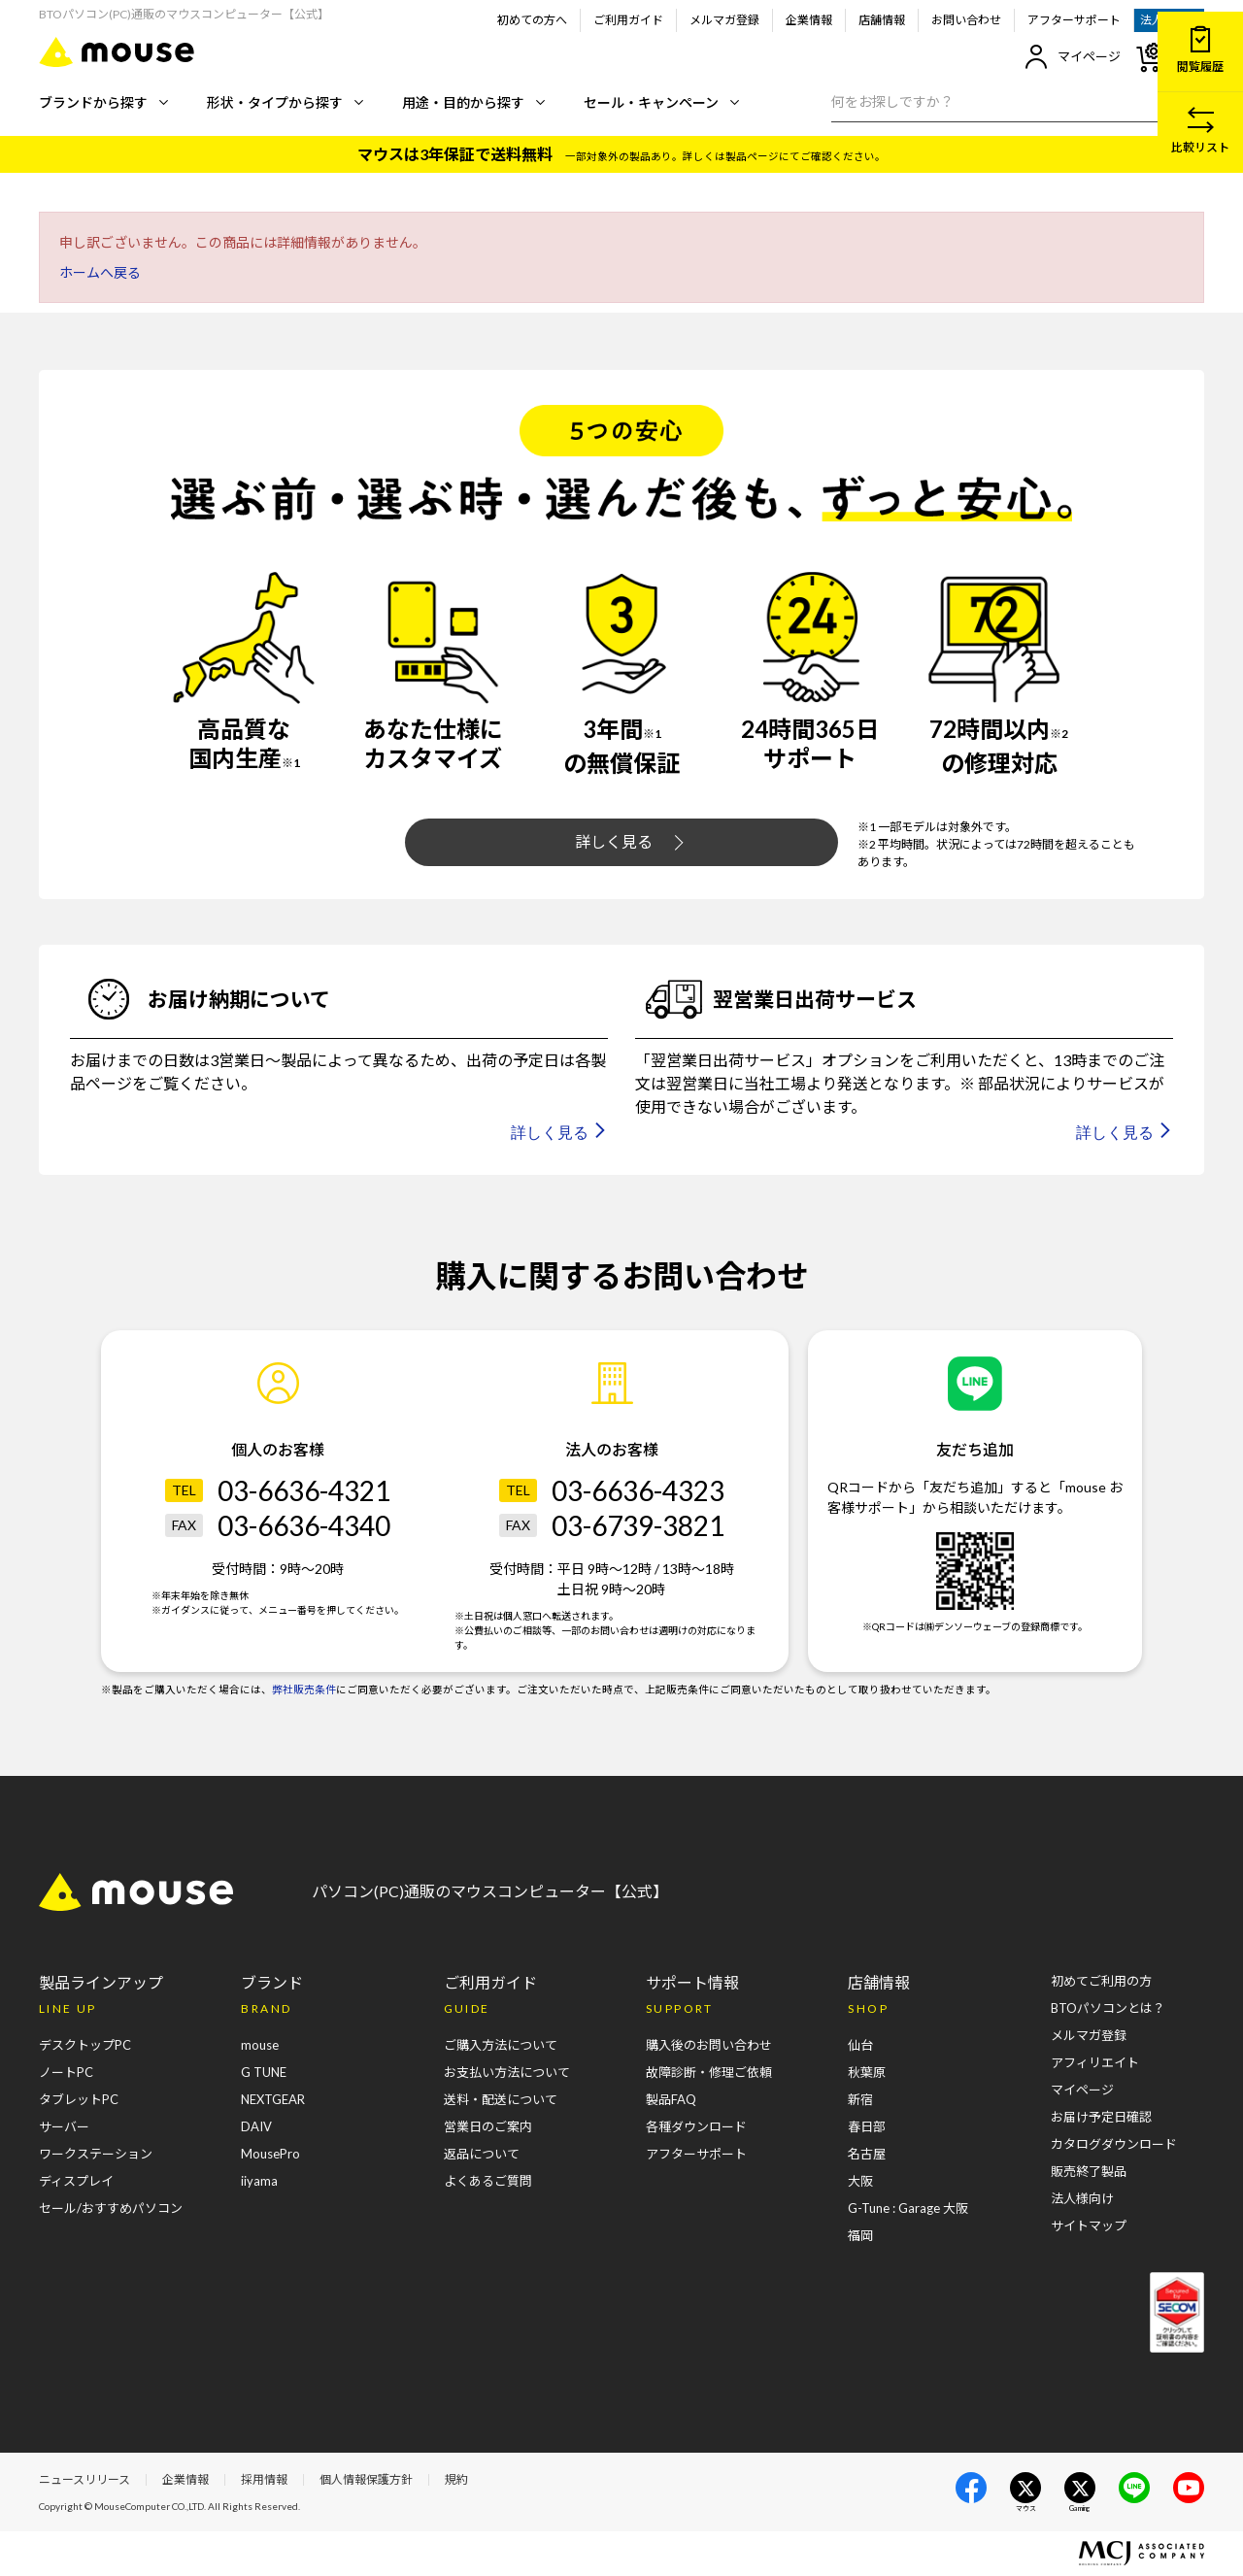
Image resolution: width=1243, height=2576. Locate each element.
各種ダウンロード (696, 2126)
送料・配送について (500, 2099)
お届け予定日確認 (1101, 2116)
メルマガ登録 (724, 20)
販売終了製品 (1088, 2171)
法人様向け (1082, 2198)
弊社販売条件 (304, 1689)
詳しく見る (629, 842)
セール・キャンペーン (661, 102)
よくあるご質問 (488, 2181)
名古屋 (867, 2153)
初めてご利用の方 (1101, 1981)
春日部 (867, 2126)
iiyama (259, 2181)
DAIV (256, 2126)
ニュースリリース (84, 2479)
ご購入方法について (500, 2045)
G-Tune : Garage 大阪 (908, 2208)
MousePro (270, 2153)
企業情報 (809, 20)
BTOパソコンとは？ (1108, 2008)
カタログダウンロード (1114, 2144)
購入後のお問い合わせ (709, 2045)
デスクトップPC (85, 2045)
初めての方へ (532, 20)
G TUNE (263, 2072)
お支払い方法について (507, 2072)
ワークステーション (95, 2153)
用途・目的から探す (473, 102)
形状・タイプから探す (285, 102)
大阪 (860, 2181)
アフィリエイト (1095, 2062)
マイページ (1073, 57)
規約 (456, 2479)
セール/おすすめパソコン (111, 2208)
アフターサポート (1074, 20)
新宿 (860, 2099)
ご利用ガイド (628, 20)
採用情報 (264, 2479)
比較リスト (1200, 130)
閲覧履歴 (1200, 50)
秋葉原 (867, 2072)
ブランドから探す (103, 102)
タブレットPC (78, 2099)
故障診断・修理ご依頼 (709, 2072)
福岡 (860, 2235)
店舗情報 (881, 20)
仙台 (860, 2045)
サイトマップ (1088, 2225)
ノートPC (66, 2072)
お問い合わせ (966, 20)
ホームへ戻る (100, 272)
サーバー (64, 2126)
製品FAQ (671, 2099)
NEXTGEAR (273, 2099)
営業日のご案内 (488, 2126)
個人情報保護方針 (366, 2479)
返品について (482, 2153)
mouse (260, 2045)
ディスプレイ (76, 2181)
